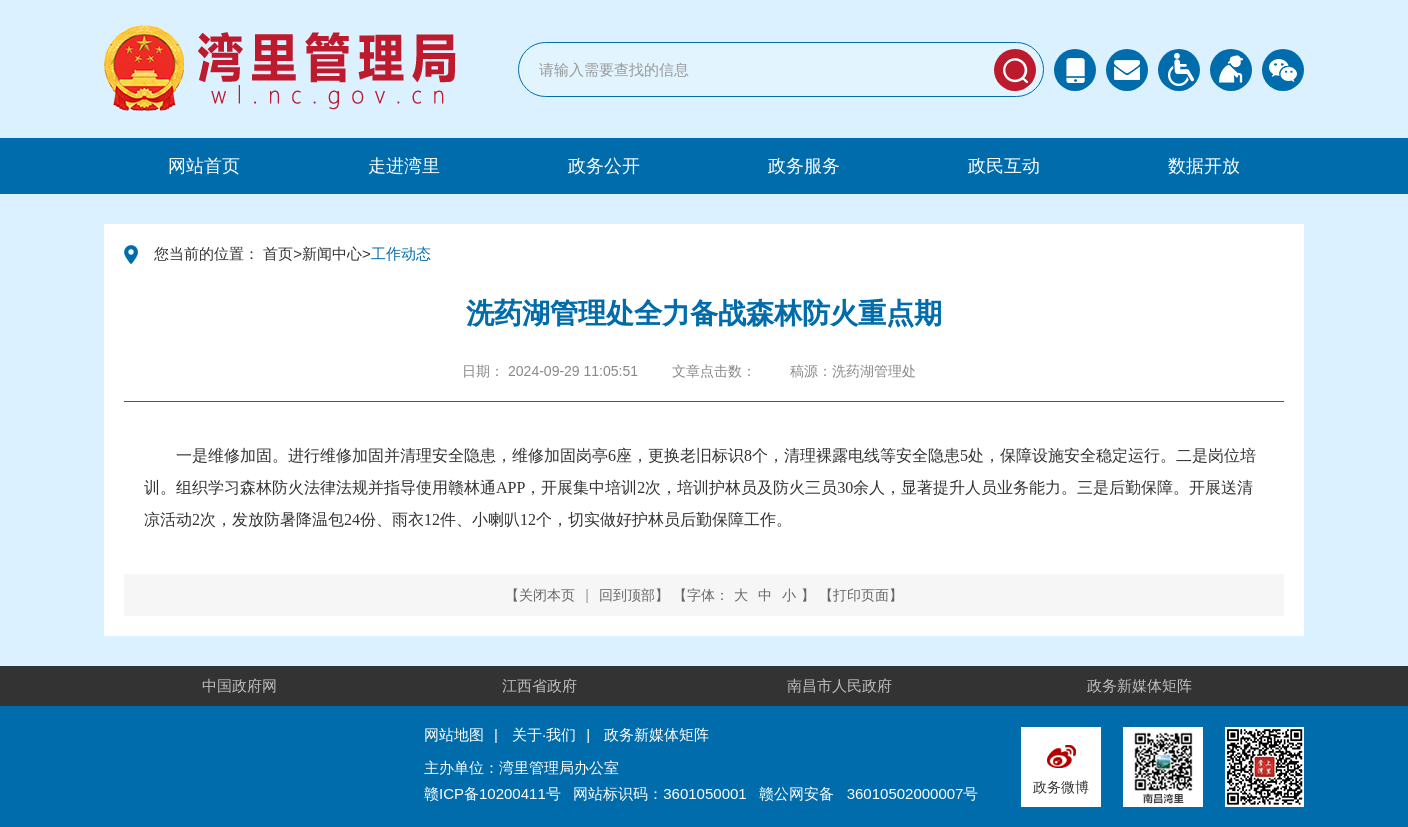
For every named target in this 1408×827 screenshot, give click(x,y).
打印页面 (861, 595)
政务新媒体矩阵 (1139, 685)
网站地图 (454, 734)
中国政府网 (239, 685)
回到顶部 (627, 595)
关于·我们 (544, 734)
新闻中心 (332, 253)
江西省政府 (539, 685)
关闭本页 (547, 595)
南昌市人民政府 (839, 685)
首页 (278, 253)
